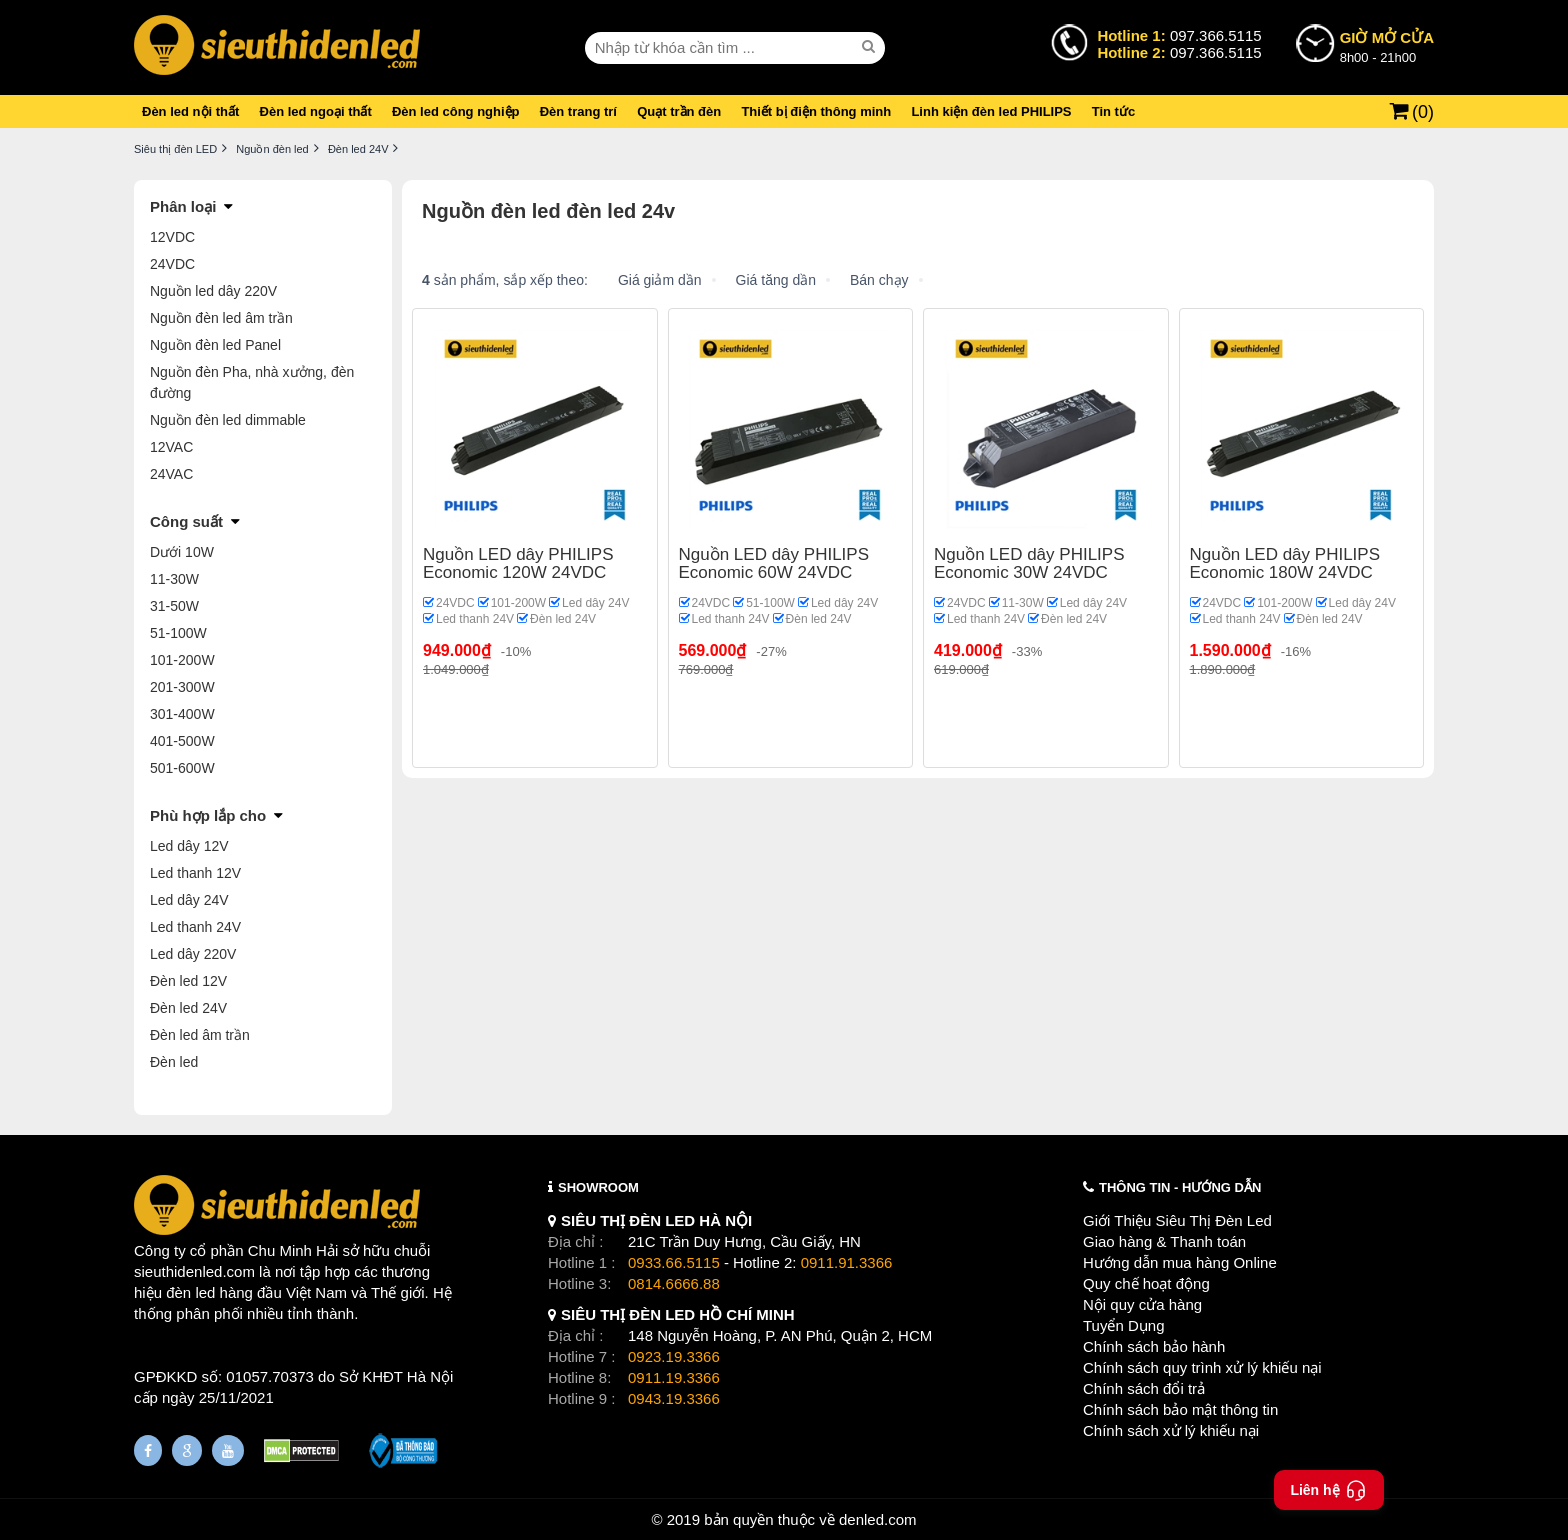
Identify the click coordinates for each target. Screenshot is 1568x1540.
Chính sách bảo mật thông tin (1180, 1409)
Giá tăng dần (776, 280)
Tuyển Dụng (1123, 1325)
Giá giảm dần (660, 280)
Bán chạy (879, 280)
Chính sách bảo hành (1154, 1346)
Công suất (186, 521)
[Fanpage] (148, 1450)
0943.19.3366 (674, 1398)
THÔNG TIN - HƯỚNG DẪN (1180, 1187)
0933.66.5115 (674, 1262)
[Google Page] (187, 1450)
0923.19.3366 (674, 1356)
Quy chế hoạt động (1146, 1283)
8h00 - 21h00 (1387, 46)
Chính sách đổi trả (1144, 1388)
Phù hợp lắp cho (208, 815)
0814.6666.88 (674, 1283)
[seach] (871, 47)
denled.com (878, 1519)
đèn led (190, 1292)
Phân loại (183, 206)
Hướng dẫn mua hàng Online (1180, 1262)
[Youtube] (228, 1450)
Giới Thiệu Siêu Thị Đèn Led (1177, 1220)
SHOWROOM (598, 1187)
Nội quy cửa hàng (1142, 1304)
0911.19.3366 (674, 1377)
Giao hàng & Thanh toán (1164, 1241)
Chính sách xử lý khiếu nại (1171, 1430)
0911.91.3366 (847, 1262)
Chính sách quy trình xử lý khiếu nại (1202, 1367)
